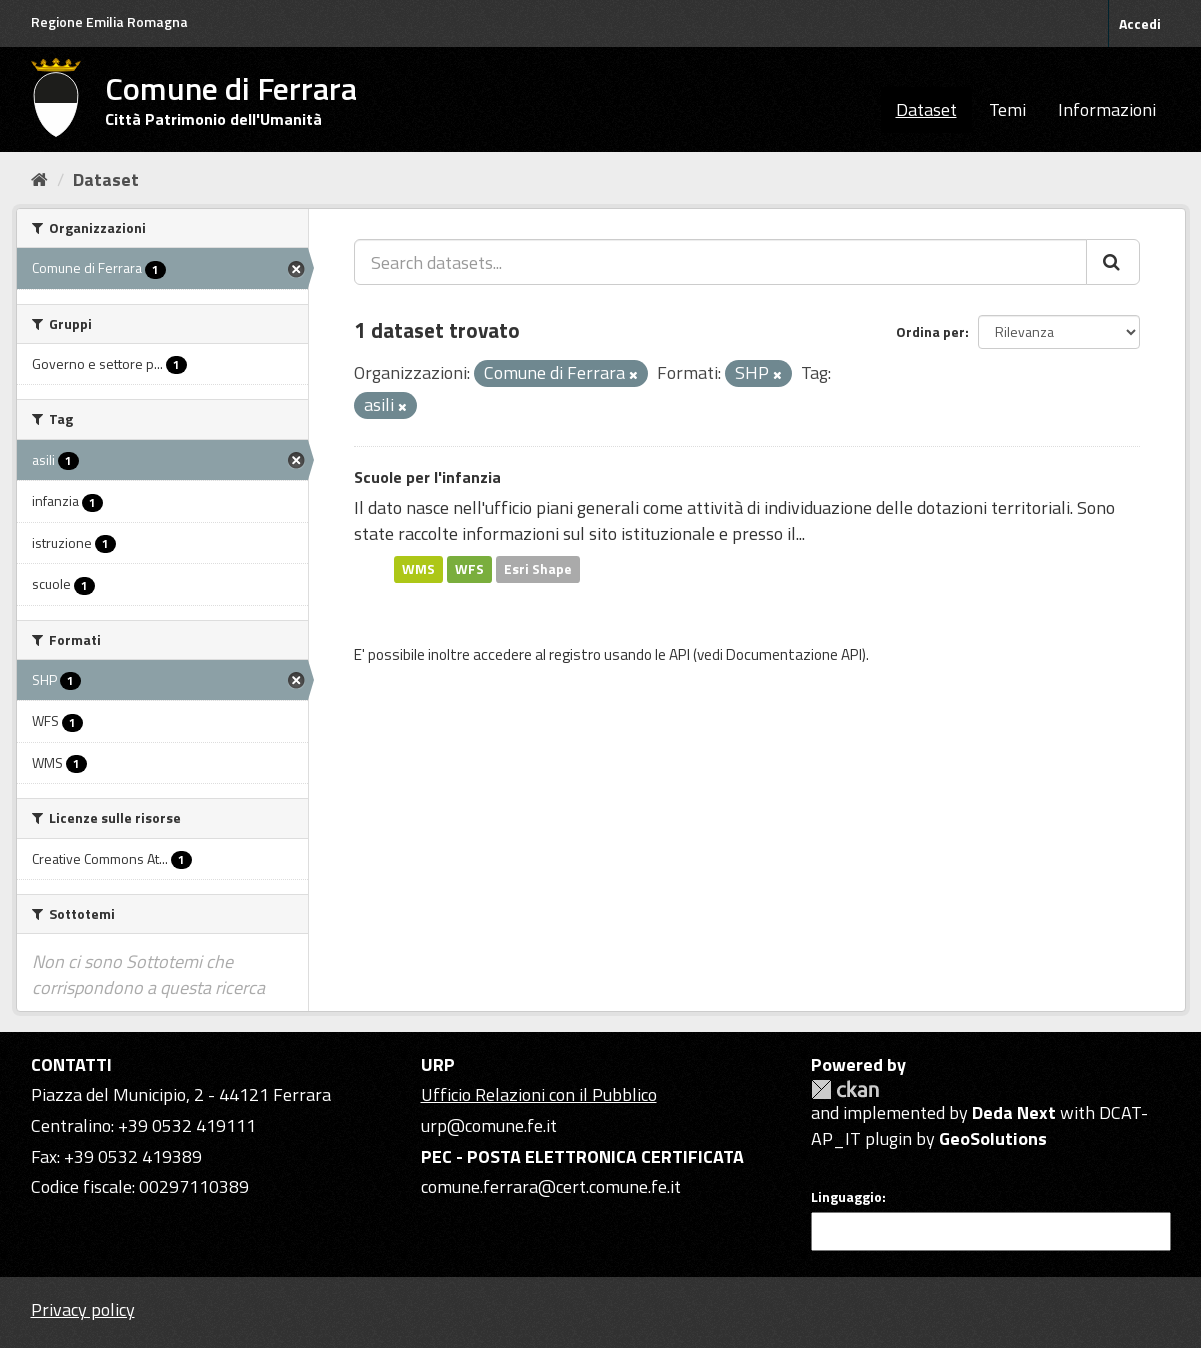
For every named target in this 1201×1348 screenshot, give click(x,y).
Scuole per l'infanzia (427, 477)
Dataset (926, 109)
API (679, 654)
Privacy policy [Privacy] (83, 1309)
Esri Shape (538, 569)
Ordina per (930, 331)
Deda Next (1014, 1112)
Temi (1007, 109)
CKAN (845, 1089)
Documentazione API (794, 654)
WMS (418, 569)
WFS (469, 569)
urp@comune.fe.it (489, 1125)
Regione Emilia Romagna (109, 21)
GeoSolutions (993, 1138)
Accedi (1140, 23)
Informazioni (1107, 109)
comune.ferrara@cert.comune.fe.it (551, 1186)
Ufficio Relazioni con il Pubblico (539, 1094)
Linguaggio (846, 1197)
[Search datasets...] (720, 262)
